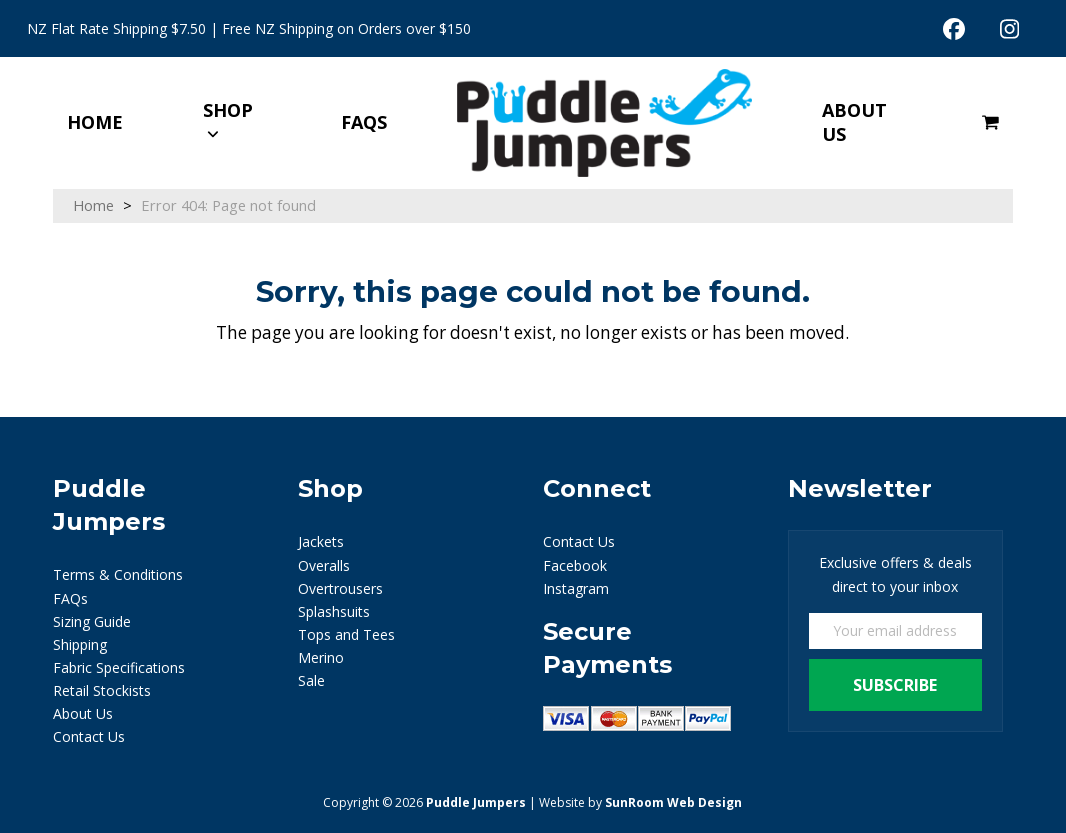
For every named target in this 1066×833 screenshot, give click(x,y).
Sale (311, 680)
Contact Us (89, 736)
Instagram (576, 588)
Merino (321, 657)
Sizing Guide (92, 621)
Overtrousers (340, 588)
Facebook (575, 565)
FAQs (70, 598)
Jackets (321, 541)
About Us (83, 713)
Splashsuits (334, 611)
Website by (640, 802)
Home (93, 205)
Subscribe (895, 685)
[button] (990, 123)
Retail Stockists (102, 690)
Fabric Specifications (119, 667)
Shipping (80, 644)
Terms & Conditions (118, 574)
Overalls (324, 565)
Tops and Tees (346, 634)
